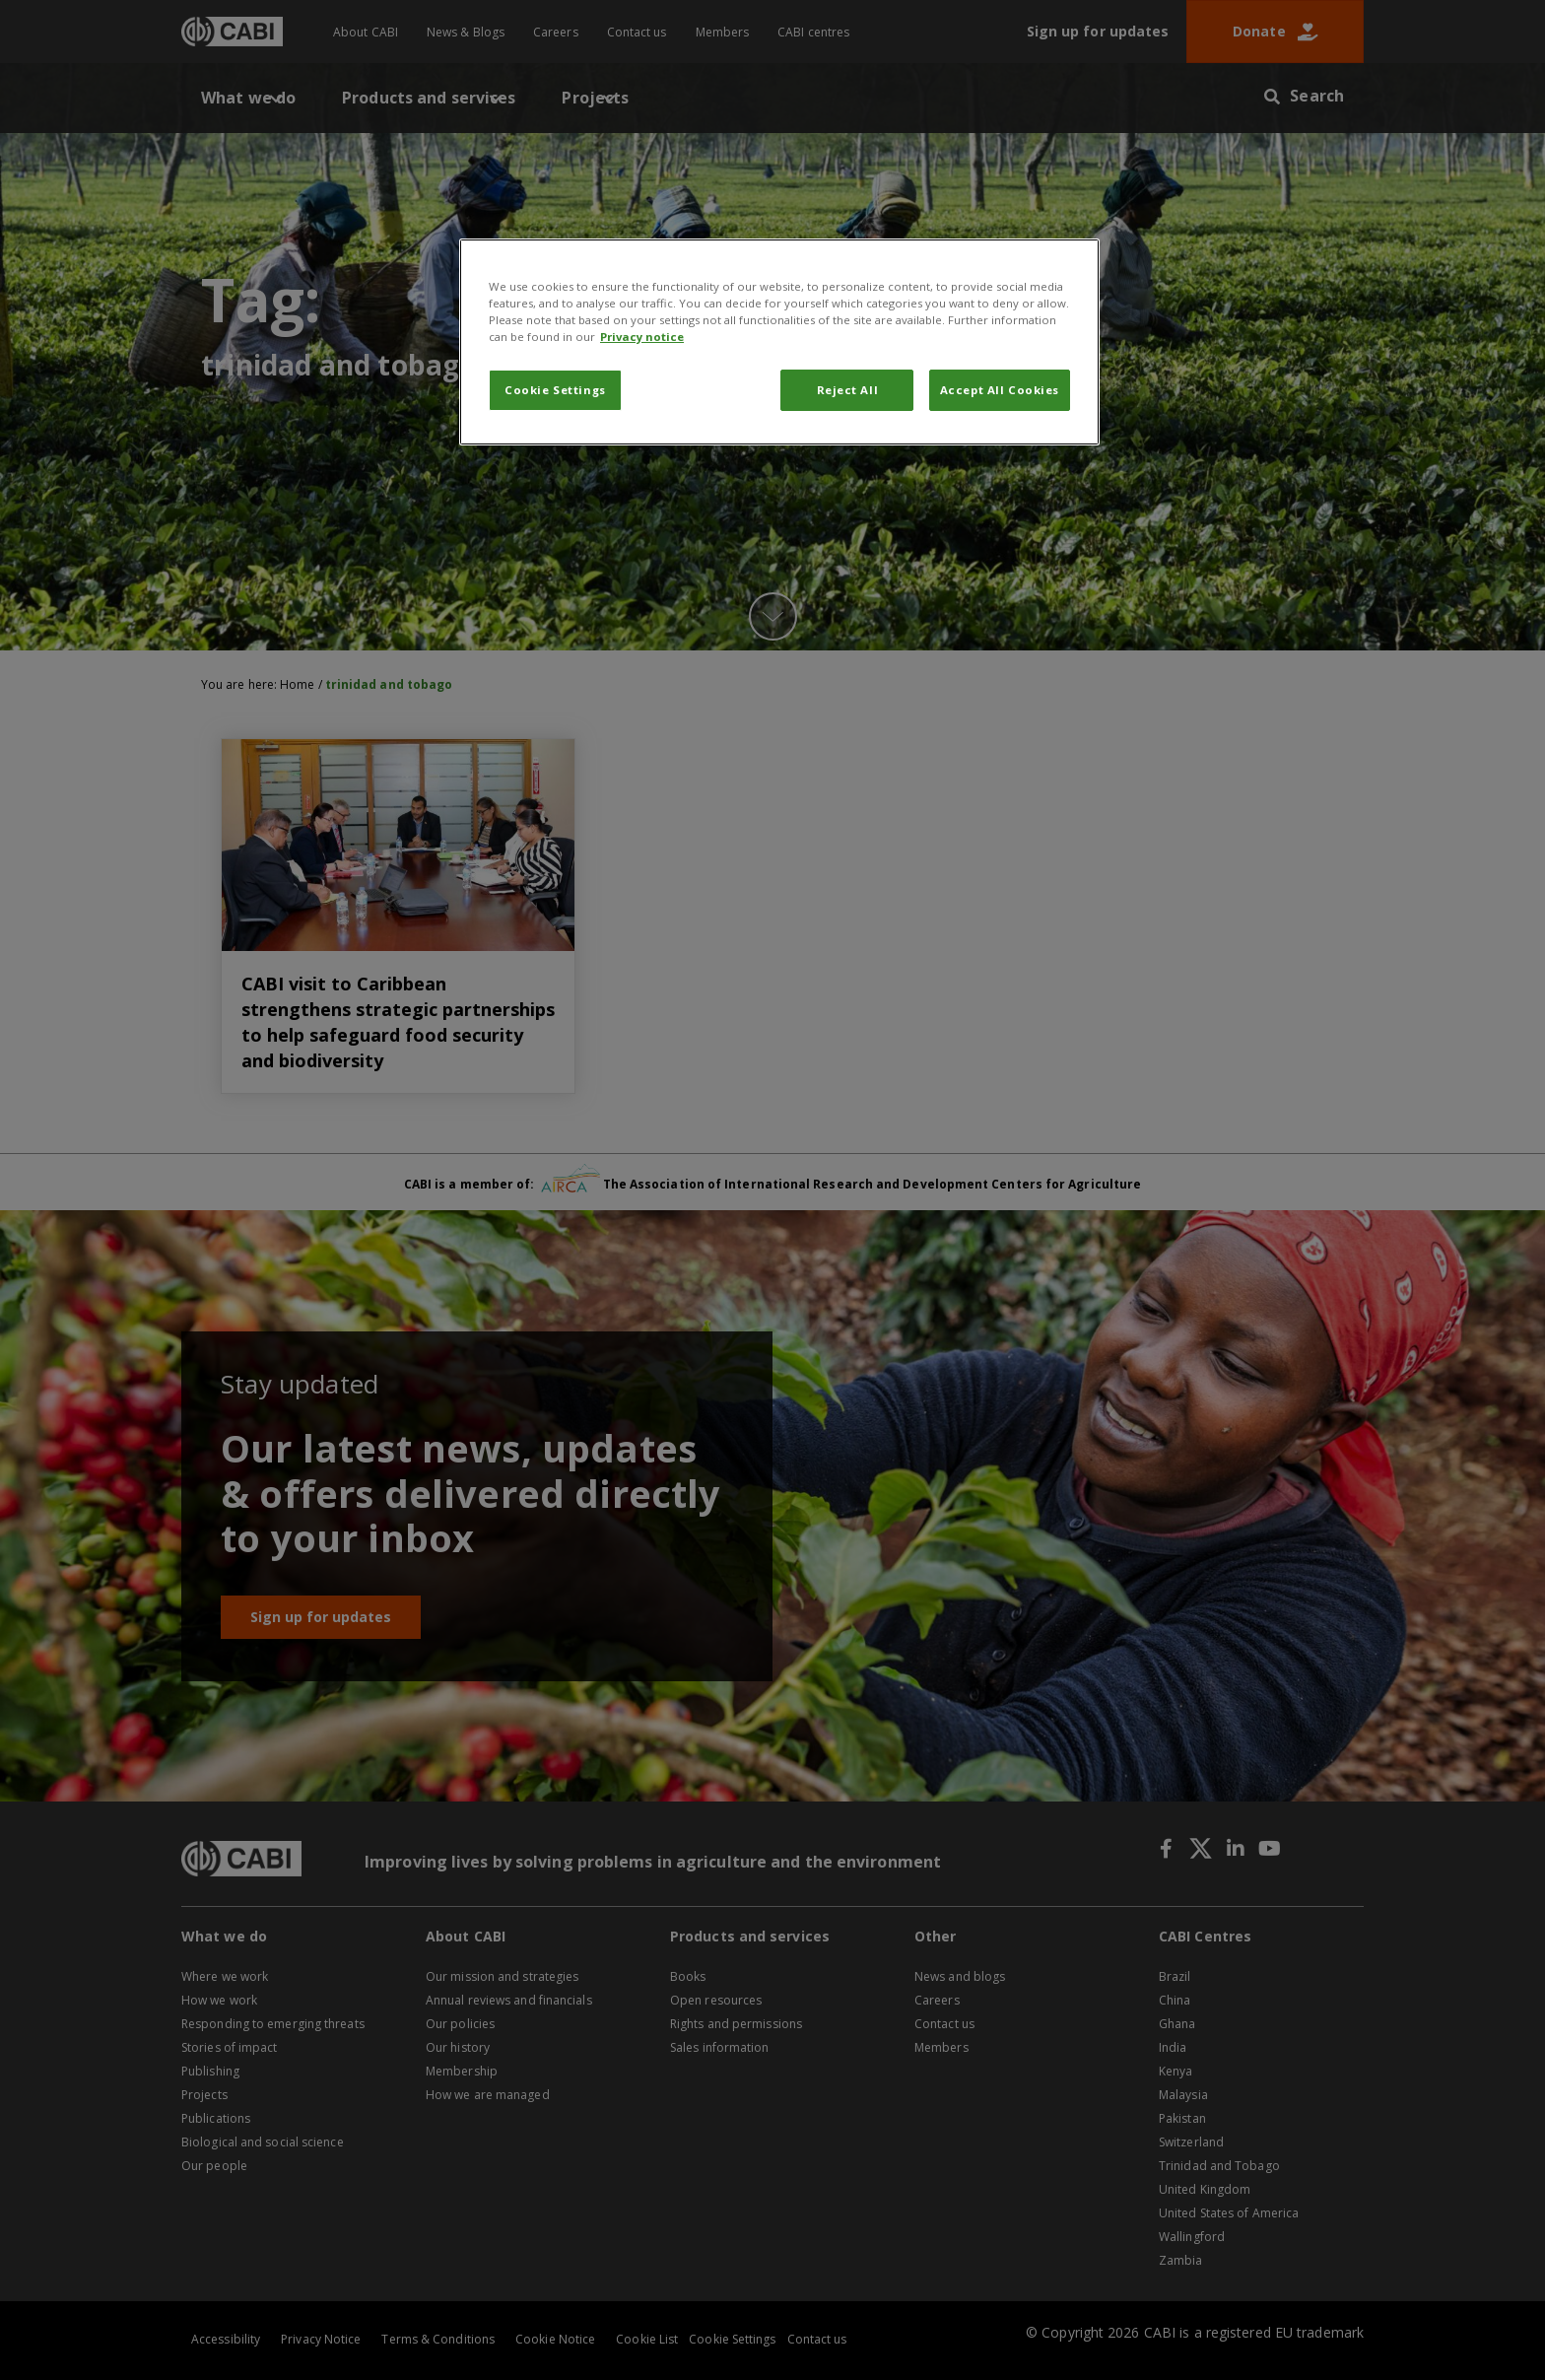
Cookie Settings (555, 389)
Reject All (848, 389)
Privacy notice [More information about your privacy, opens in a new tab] (642, 336)
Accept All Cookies (999, 389)
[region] (779, 341)
